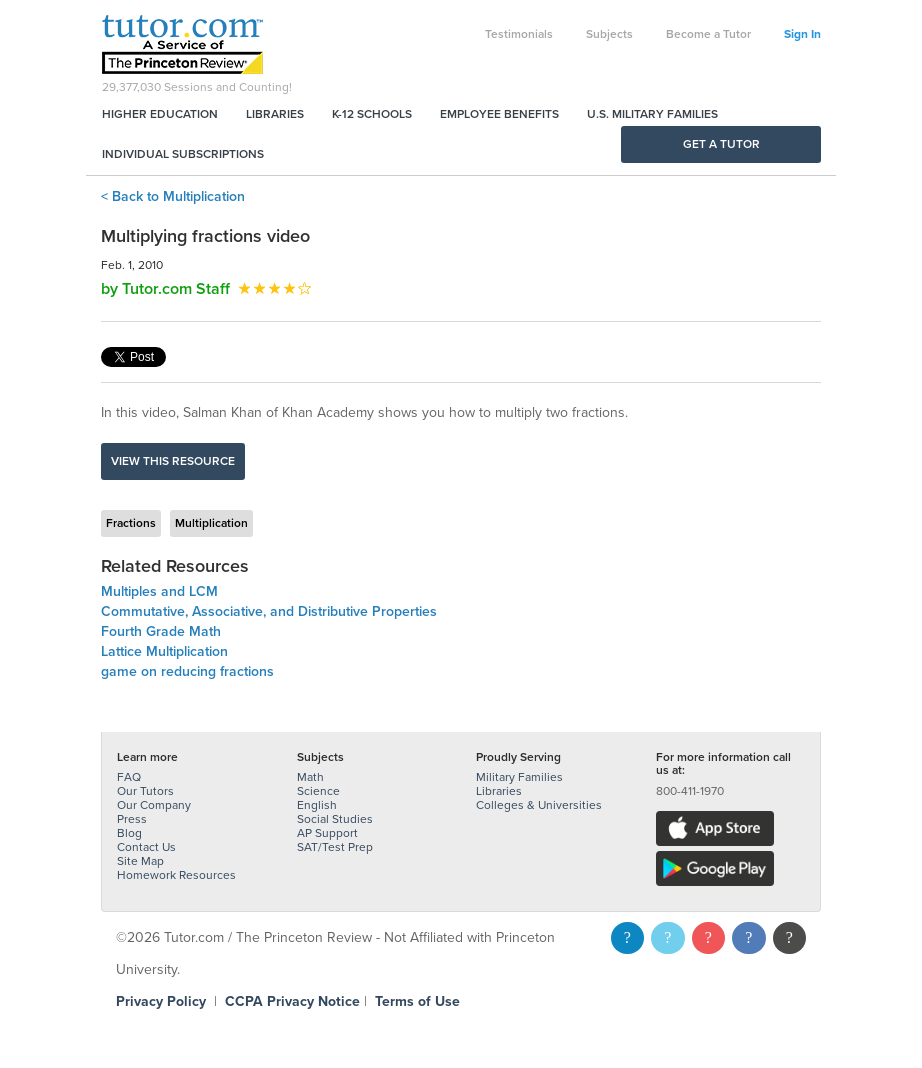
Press (132, 819)
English (317, 805)
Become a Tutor (708, 34)
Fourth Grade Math (161, 631)
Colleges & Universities (539, 805)
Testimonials (519, 34)
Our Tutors (145, 791)
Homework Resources (176, 875)
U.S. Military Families (652, 114)
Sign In (802, 34)
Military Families (519, 777)
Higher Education (160, 114)
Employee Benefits (499, 114)
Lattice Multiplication (164, 651)
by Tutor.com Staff (165, 289)
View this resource (173, 461)
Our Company (154, 805)
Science (318, 791)
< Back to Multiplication (173, 196)
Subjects (609, 34)
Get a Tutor (721, 144)
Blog (129, 833)
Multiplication (211, 523)
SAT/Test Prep (335, 847)
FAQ (129, 777)
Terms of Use (417, 1001)
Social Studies (335, 819)
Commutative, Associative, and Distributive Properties (269, 611)
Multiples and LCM (159, 591)
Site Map (140, 861)
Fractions (131, 523)
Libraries (275, 114)
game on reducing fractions (187, 671)
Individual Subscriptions (183, 154)
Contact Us (146, 847)
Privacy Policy (161, 1001)
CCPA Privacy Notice (292, 1001)
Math (310, 777)
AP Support (327, 833)
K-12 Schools (372, 114)
